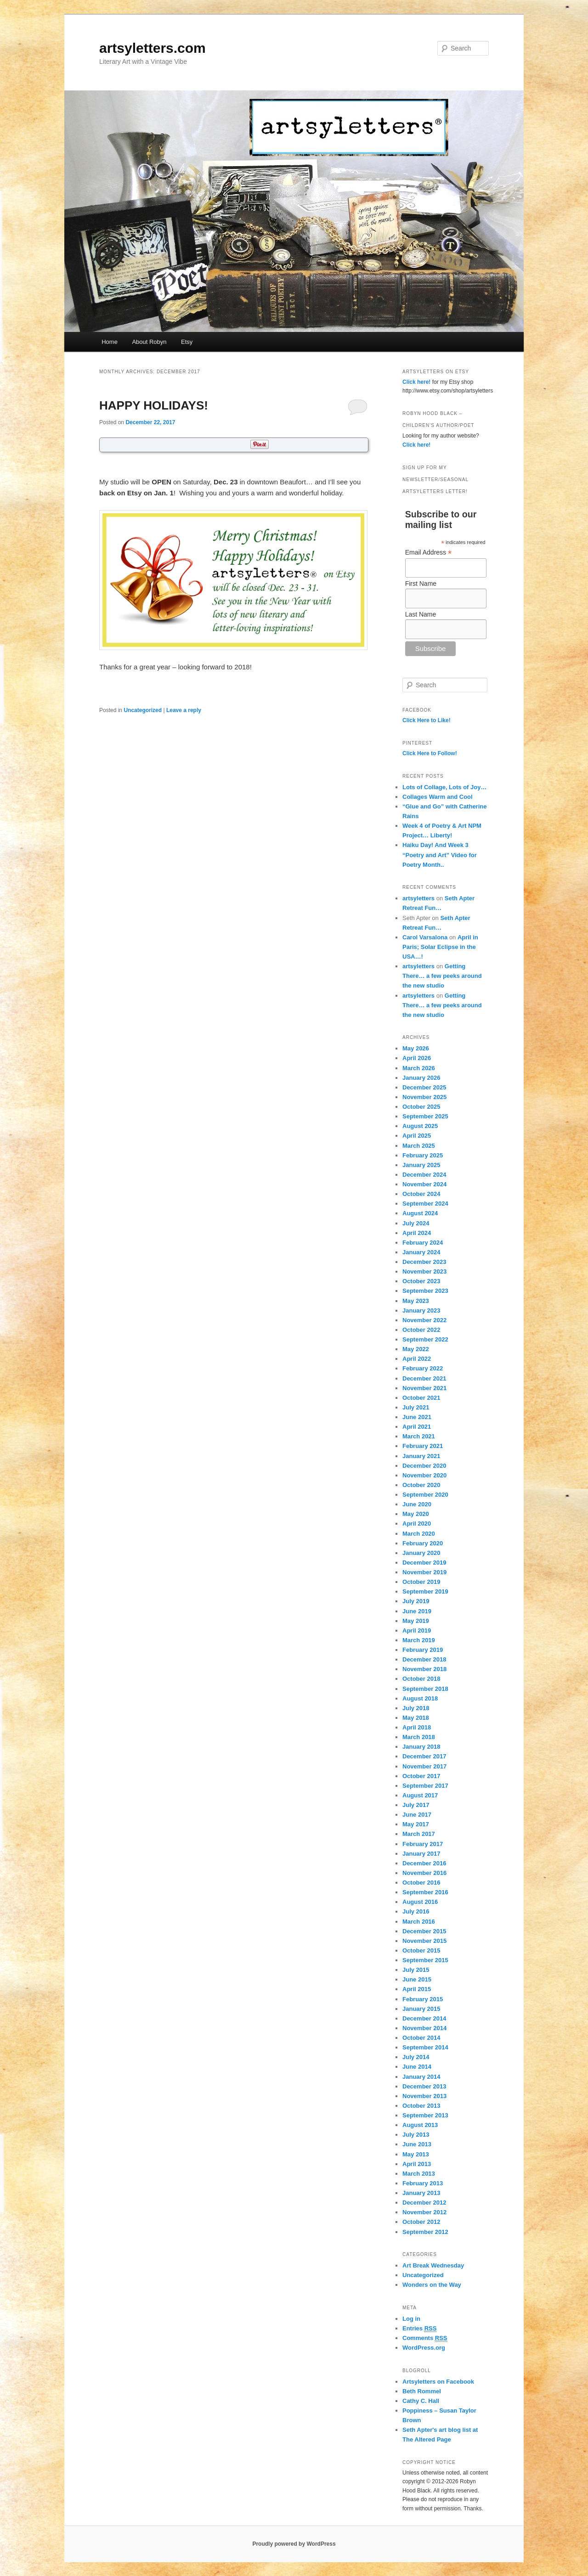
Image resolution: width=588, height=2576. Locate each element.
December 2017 (424, 1756)
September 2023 (425, 1290)
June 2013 (416, 2144)
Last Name (420, 614)
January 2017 (421, 1853)
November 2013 (424, 2096)
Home (110, 341)
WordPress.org (423, 2347)
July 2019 (416, 1601)
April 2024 (416, 1232)
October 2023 (421, 1281)
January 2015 (421, 2008)
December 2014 (424, 2018)
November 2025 (424, 1097)
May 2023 (415, 1300)
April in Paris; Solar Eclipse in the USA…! (440, 947)
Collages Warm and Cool (437, 796)
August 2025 (420, 1125)
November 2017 (424, 1766)
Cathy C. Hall (420, 2400)
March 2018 (418, 1737)
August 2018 (420, 1698)
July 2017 (416, 1805)
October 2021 (421, 1397)
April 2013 (416, 2164)
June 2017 (416, 1814)
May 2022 (415, 1349)
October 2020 (421, 1485)
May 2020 (415, 1513)
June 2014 (416, 2066)
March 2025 (418, 1145)
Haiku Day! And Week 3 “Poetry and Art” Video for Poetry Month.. (439, 855)
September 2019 (425, 1591)
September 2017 (425, 1785)
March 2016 (418, 1921)
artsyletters (418, 898)
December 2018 (424, 1659)
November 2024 (424, 1184)
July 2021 (416, 1407)
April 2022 (416, 1358)
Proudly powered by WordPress (293, 2544)
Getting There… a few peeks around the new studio (442, 976)
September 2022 (425, 1339)
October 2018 (421, 1678)
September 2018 (425, 1688)
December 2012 (424, 2202)
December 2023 (424, 1261)
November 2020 (424, 1475)
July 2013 (416, 2134)
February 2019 (422, 1649)
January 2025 (421, 1165)
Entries (419, 2328)
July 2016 (416, 1911)
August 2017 (420, 1795)
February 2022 (422, 1368)
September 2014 (425, 2047)
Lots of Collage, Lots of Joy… (444, 787)
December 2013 (424, 2086)
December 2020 (424, 1465)
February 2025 (422, 1155)
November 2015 (424, 1940)
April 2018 (416, 1727)
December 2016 (424, 1863)
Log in (411, 2318)
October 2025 (421, 1106)
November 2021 (424, 1388)
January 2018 (421, 1746)
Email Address (428, 552)
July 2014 (416, 2057)
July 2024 (416, 1223)
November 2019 (424, 1572)
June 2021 (416, 1417)
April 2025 (416, 1135)
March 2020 (418, 1533)
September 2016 (425, 1892)
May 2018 (415, 1717)
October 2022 (421, 1329)
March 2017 (418, 1833)
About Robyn (149, 341)
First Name (420, 583)
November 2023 (424, 1271)
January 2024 (421, 1252)
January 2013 (421, 2192)
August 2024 (420, 1213)
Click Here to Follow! (429, 753)
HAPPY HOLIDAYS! (153, 405)
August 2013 (420, 2124)
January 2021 (421, 1456)
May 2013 (415, 2154)
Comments (424, 2338)
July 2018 (416, 1708)
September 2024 (425, 1203)
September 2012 (425, 2231)
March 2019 (418, 1640)
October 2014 (421, 2037)
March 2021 (418, 1436)
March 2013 (418, 2173)
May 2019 (415, 1620)
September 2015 (425, 1960)
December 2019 (424, 1562)
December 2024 (424, 1174)
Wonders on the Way (431, 2284)
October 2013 (421, 2105)
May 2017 (415, 1824)
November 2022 (424, 1320)
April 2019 (416, 1630)
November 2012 (424, 2212)
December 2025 (424, 1087)
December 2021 (424, 1378)
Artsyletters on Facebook (438, 2381)
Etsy (186, 341)
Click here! (416, 382)
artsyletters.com (152, 48)
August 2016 (420, 1901)
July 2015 (416, 1969)
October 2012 (421, 2221)
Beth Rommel (421, 2391)
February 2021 (422, 1445)
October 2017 (421, 1776)
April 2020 (416, 1523)
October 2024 (421, 1193)
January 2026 (421, 1077)
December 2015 (424, 1931)
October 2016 (421, 1882)
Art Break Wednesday (433, 2265)
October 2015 (421, 1950)
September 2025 (425, 1116)
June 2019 (416, 1611)
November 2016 (424, 1872)
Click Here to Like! (426, 720)
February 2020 (422, 1543)
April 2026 (416, 1058)
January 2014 (421, 2076)
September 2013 (425, 2115)
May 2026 (415, 1048)
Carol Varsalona (424, 937)
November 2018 (424, 1669)
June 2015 (416, 1979)
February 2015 (422, 1999)
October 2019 (421, 1581)
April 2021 (416, 1426)
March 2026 (418, 1068)
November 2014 (424, 2028)
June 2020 (416, 1504)
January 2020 (421, 1552)
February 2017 (422, 1844)
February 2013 (422, 2183)
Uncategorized (143, 710)
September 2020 (425, 1494)
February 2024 (422, 1242)
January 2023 (421, 1310)
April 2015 (416, 1989)
